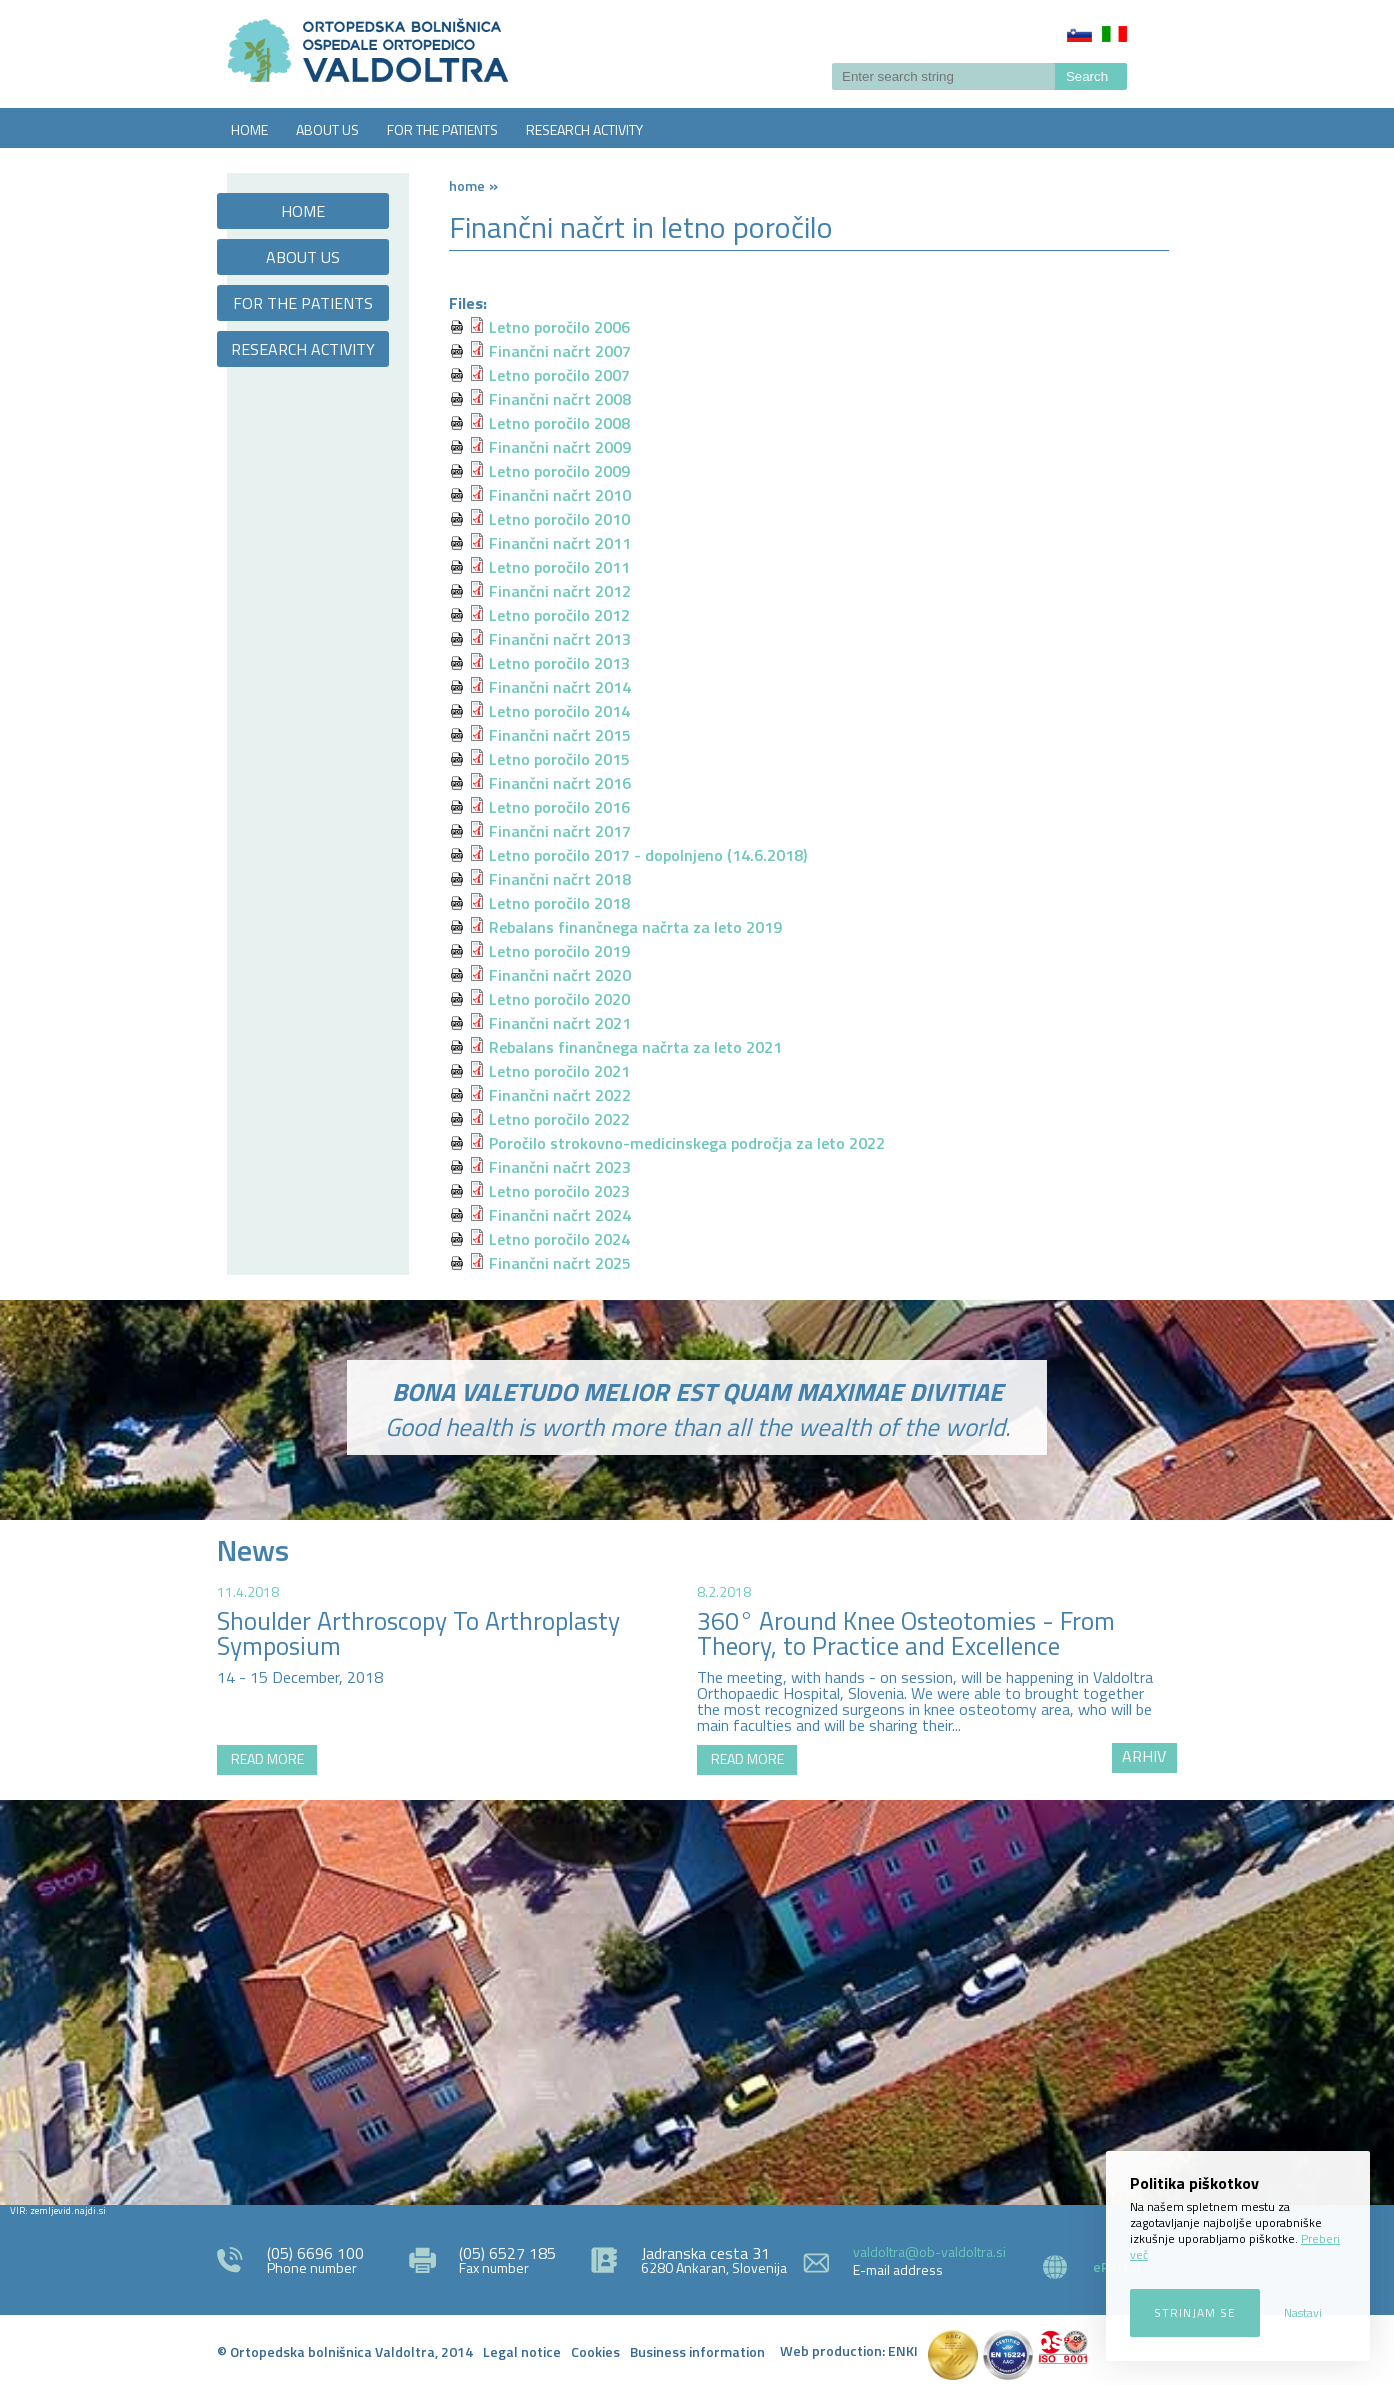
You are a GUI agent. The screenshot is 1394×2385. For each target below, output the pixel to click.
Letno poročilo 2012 (559, 615)
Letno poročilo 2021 (559, 1071)
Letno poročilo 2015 (559, 759)
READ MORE (267, 1758)
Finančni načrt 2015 (560, 735)
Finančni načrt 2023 (560, 1167)
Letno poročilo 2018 (559, 903)
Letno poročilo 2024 (559, 1239)
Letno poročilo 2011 (559, 567)
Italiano (1114, 34)
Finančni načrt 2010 (560, 495)
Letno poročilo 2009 (559, 471)
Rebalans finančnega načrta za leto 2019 (635, 927)
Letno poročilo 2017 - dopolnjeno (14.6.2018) (648, 855)
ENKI (903, 2350)
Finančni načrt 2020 (560, 975)
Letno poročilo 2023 (559, 1191)
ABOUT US (327, 129)
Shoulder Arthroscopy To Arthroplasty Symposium (418, 1633)
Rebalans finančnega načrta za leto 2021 (635, 1047)
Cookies (595, 2351)
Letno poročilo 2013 (559, 663)
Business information (697, 2351)
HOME (249, 129)
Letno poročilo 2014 (559, 711)
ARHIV (1144, 1756)
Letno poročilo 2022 (559, 1119)
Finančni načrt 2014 (560, 687)
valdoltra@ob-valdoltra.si (929, 2251)
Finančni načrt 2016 (560, 783)
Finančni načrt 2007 (560, 351)
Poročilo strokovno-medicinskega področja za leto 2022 (687, 1143)
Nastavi (1303, 2312)
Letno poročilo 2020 (559, 999)
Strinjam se (1195, 2312)
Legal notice (522, 2351)
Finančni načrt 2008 (560, 399)
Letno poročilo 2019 (559, 951)
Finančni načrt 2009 (560, 447)
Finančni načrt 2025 (560, 1263)
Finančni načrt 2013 (560, 639)
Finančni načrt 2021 (560, 1023)
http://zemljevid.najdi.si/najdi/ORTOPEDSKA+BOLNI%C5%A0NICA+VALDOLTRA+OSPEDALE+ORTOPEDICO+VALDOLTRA (697, 2000)
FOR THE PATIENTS (442, 129)
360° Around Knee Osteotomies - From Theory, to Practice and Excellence (906, 1633)
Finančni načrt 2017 (560, 831)
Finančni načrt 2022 (560, 1095)
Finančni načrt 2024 (560, 1215)
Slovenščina (1079, 34)
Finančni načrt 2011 (560, 543)
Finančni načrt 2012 (560, 591)
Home (467, 185)
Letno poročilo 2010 (559, 519)
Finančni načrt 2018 (560, 879)
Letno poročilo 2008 (559, 423)
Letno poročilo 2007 (559, 375)
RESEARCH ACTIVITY (584, 129)
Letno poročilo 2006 (559, 327)
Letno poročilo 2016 (559, 807)
